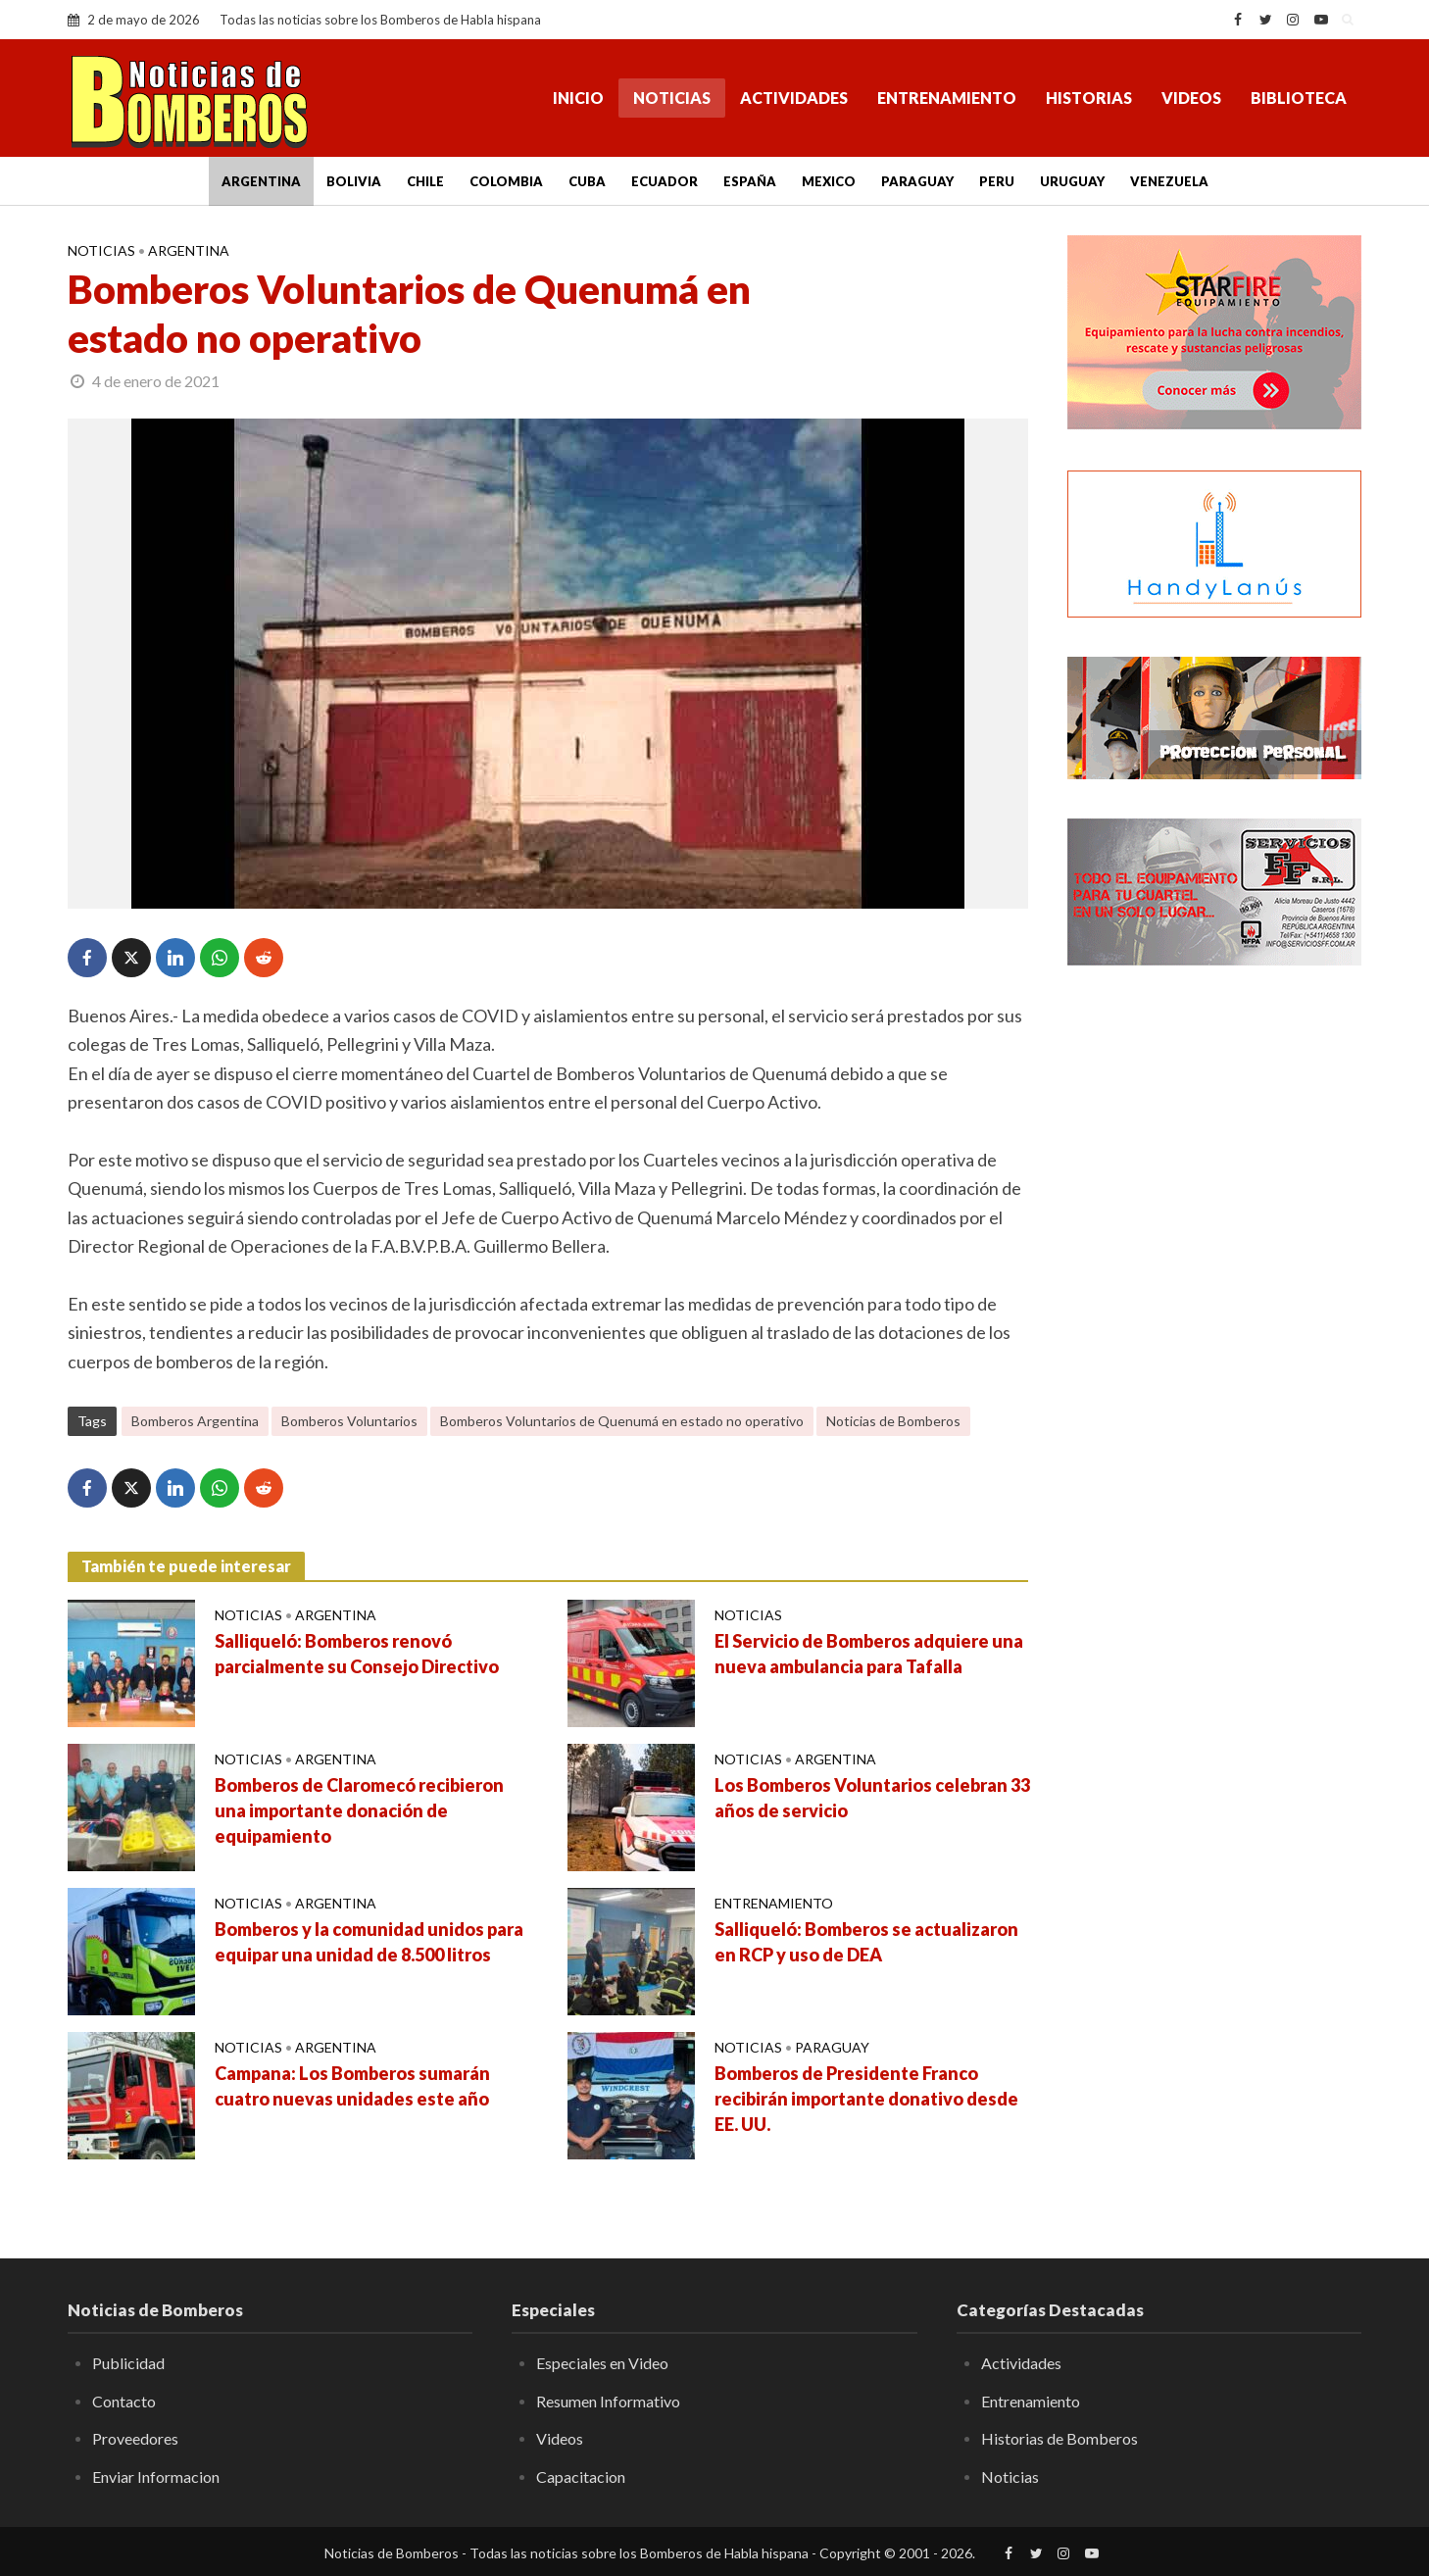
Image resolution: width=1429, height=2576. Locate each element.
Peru (996, 181)
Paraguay (917, 181)
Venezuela (1169, 181)
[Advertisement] (1214, 1299)
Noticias (672, 97)
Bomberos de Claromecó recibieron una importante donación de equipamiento (359, 1810)
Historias (1089, 97)
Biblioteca (1299, 97)
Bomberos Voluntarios (349, 1420)
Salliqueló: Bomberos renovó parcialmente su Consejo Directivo (357, 1653)
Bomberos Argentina (195, 1420)
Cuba (587, 181)
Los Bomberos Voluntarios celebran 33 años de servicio (872, 1797)
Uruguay (1072, 181)
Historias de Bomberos (1059, 2438)
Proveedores (135, 2438)
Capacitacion (580, 2476)
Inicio (578, 97)
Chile (425, 181)
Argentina (261, 181)
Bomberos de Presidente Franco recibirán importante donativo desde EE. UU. (866, 2098)
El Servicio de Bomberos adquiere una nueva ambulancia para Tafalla (868, 1653)
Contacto (124, 2401)
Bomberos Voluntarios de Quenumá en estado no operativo (622, 1420)
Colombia (506, 181)
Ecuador (664, 181)
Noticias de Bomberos (893, 1420)
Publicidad (128, 2362)
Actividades (794, 97)
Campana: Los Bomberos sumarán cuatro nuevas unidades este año (352, 2085)
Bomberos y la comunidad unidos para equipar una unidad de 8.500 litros (369, 1941)
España (749, 181)
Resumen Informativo (608, 2401)
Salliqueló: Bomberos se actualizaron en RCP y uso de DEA (866, 1941)
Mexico (829, 181)
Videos (1191, 97)
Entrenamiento (946, 97)
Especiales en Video (602, 2362)
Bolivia (353, 181)
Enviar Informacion (156, 2476)
